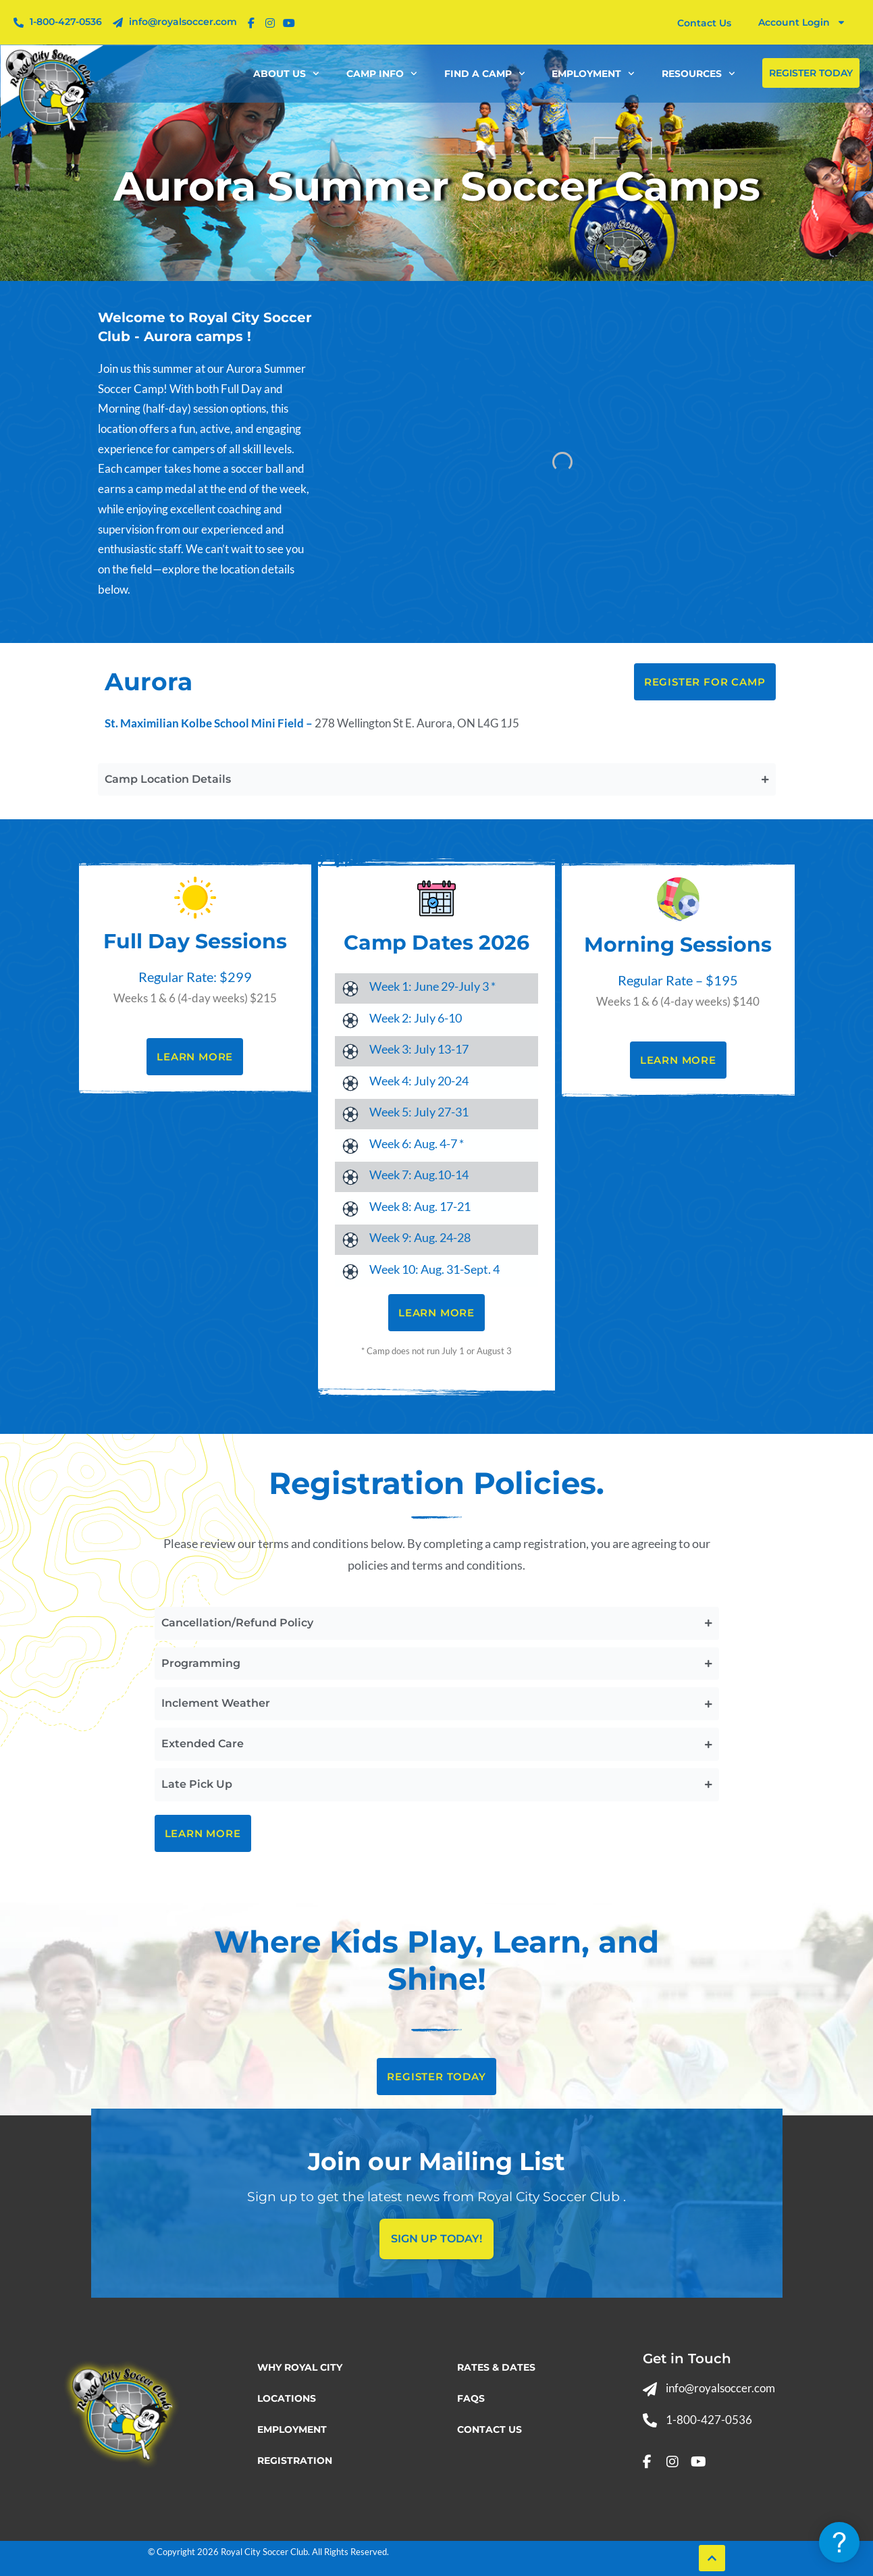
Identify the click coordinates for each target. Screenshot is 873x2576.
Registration (294, 2460)
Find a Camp (484, 73)
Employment (593, 73)
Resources (698, 73)
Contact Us (489, 2429)
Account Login (802, 22)
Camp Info (381, 73)
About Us (286, 73)
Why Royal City (299, 2367)
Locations (286, 2398)
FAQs (471, 2398)
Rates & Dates (496, 2367)
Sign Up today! (436, 2238)
